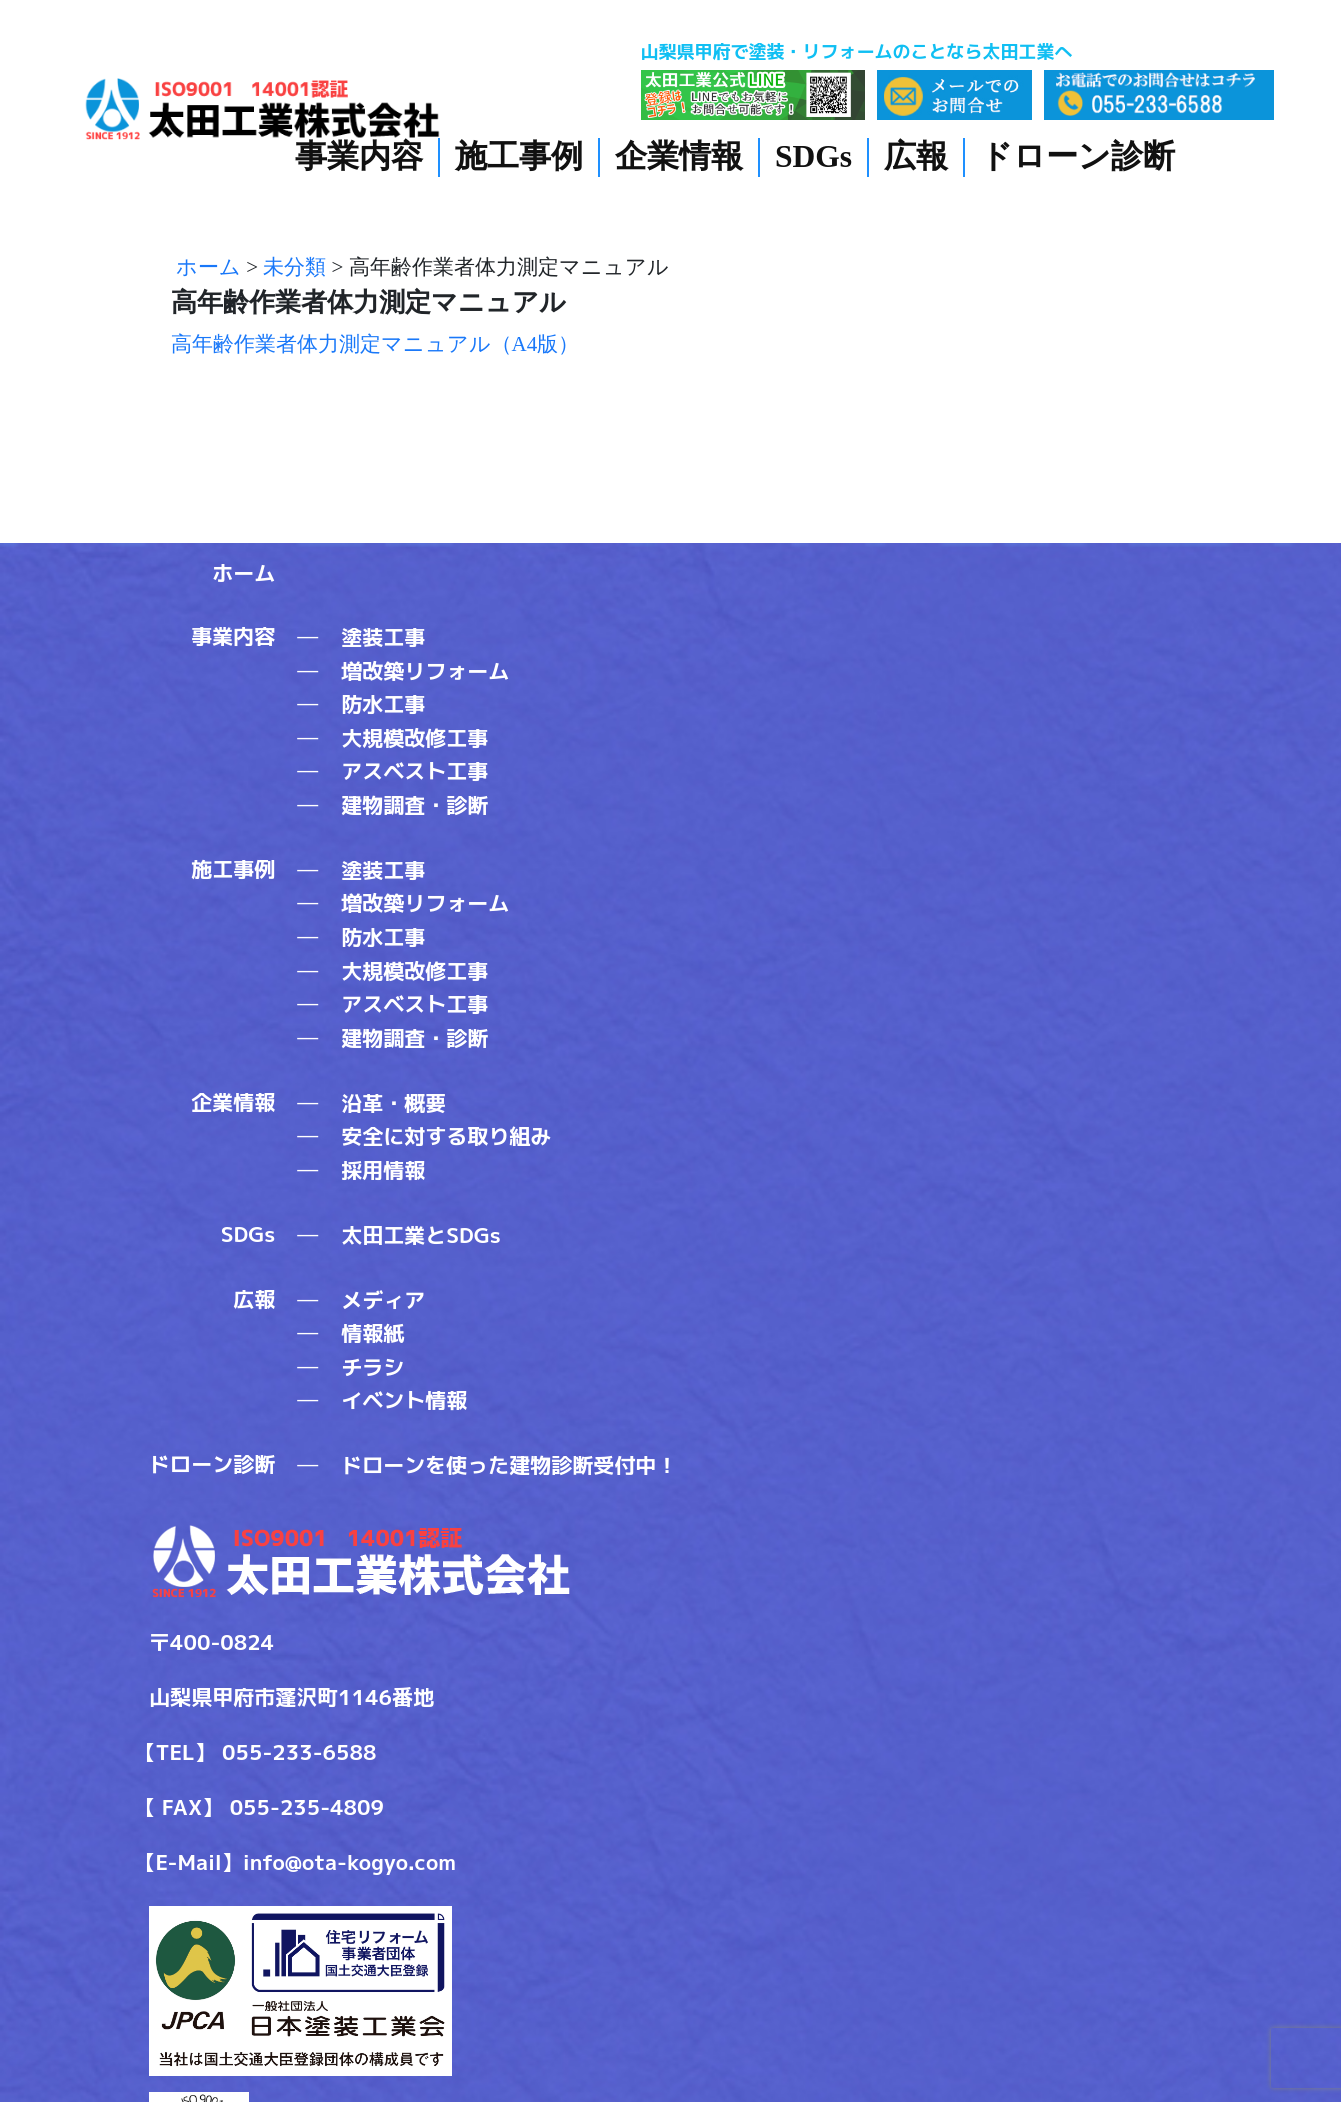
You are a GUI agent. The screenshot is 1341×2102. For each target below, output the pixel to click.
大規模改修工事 (414, 738)
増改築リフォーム (425, 671)
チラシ (372, 1367)
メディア (383, 1300)
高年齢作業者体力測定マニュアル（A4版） (375, 344)
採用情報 (383, 1170)
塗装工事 (383, 637)
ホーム (243, 573)
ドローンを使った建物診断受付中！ (509, 1465)
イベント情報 (404, 1400)
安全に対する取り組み (446, 1136)
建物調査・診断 (414, 805)
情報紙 (372, 1333)
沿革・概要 (393, 1103)
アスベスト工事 (414, 771)
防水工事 (383, 704)
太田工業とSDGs (421, 1235)
